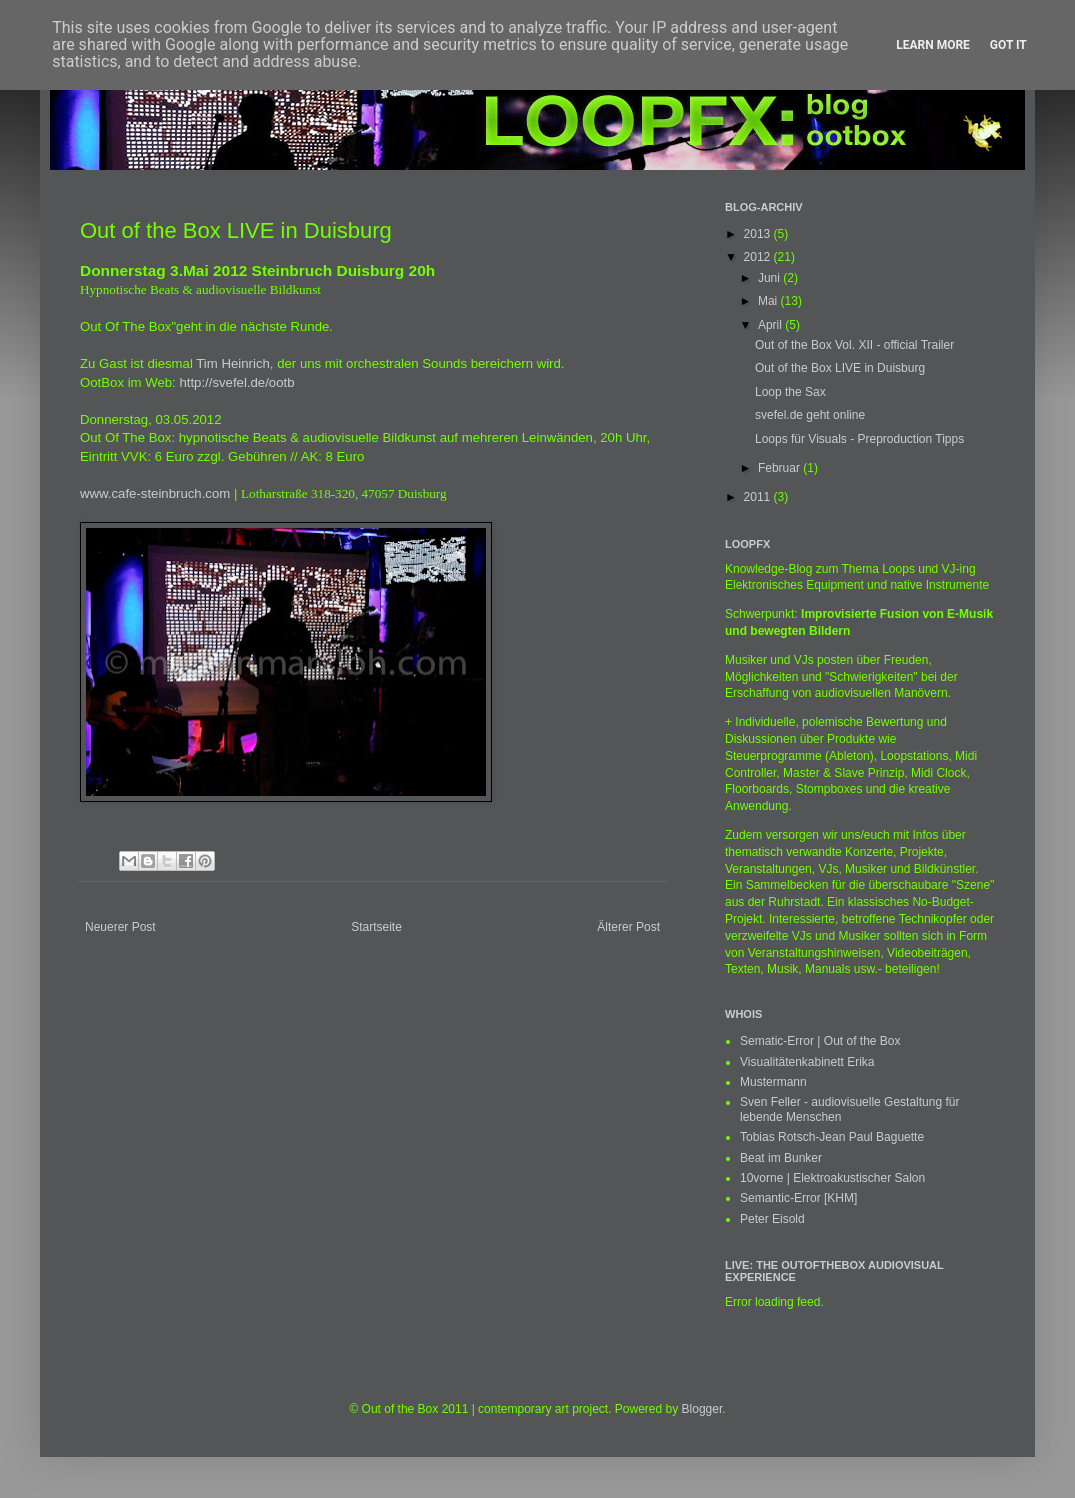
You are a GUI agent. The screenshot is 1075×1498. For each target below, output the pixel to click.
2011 (759, 497)
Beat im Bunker (781, 1158)
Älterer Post (628, 927)
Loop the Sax (790, 392)
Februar (780, 468)
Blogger (702, 1409)
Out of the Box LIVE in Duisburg (840, 368)
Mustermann (773, 1082)
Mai (769, 301)
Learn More (933, 45)
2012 (759, 257)
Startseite (376, 927)
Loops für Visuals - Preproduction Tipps (859, 439)
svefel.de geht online (810, 415)
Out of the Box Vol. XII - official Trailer (854, 345)
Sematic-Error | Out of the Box (820, 1041)
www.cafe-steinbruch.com (155, 493)
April (771, 325)
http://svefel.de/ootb (236, 382)
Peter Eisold (772, 1219)
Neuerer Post (120, 927)
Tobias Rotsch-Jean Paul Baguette (832, 1137)
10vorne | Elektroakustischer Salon (832, 1178)
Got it (1008, 45)
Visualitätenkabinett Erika (807, 1062)
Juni (770, 278)
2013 (759, 234)
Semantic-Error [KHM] (798, 1198)
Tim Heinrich (233, 363)
